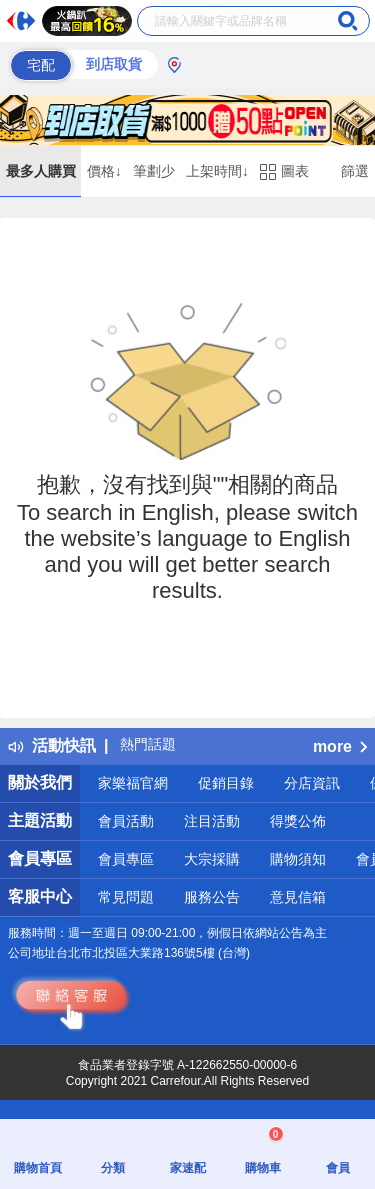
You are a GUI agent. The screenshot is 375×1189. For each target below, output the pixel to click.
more (340, 746)
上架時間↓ (217, 171)
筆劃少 (154, 171)
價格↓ (104, 171)
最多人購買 (41, 171)
